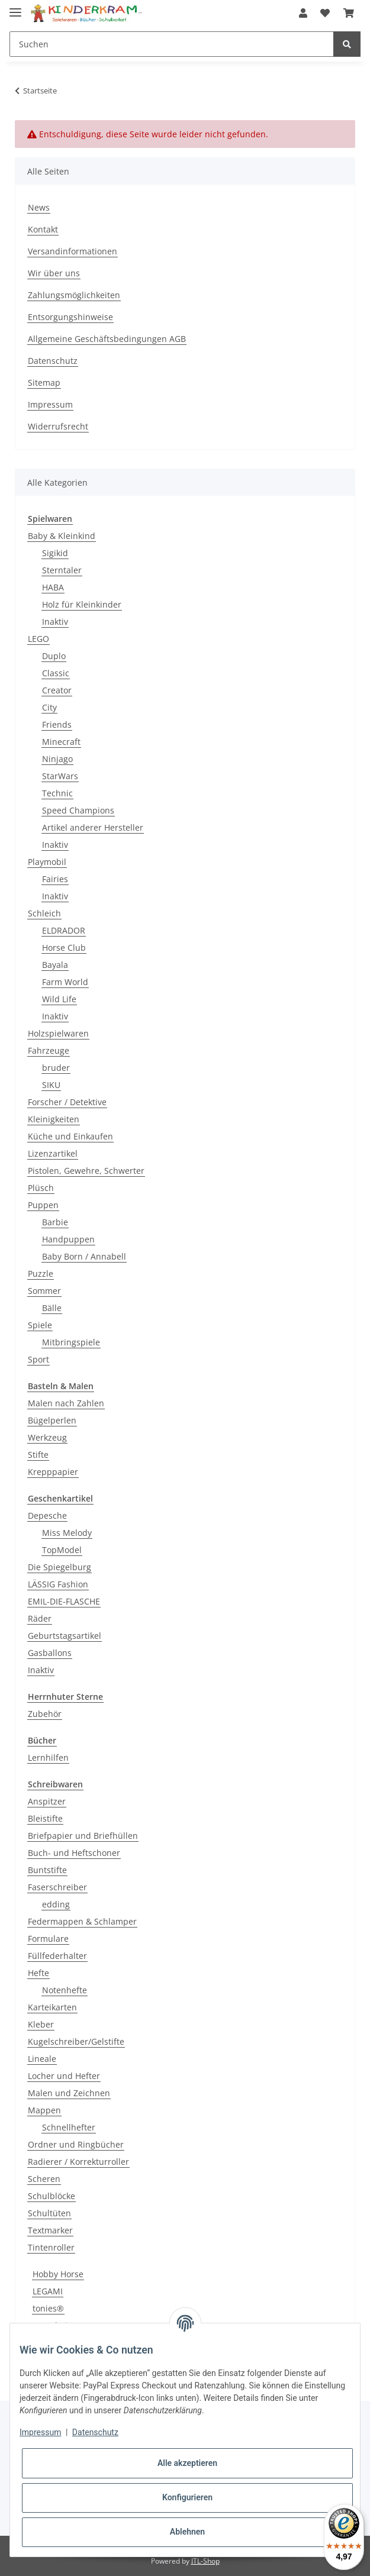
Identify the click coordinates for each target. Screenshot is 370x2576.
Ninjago (57, 758)
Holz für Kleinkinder (81, 604)
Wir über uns (54, 273)
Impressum (50, 404)
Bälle (52, 1307)
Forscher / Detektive (67, 1102)
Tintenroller (51, 2247)
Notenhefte (64, 1990)
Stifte (38, 1454)
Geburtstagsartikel (64, 1635)
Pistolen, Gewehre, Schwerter (86, 1170)
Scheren (44, 2178)
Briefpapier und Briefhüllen (83, 1835)
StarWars (60, 776)
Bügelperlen (52, 1420)
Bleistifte (45, 1818)
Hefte (38, 1972)
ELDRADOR (63, 930)
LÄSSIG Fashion (58, 1584)
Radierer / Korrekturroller (78, 2161)
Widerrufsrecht (58, 426)
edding (56, 1904)
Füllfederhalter (57, 1955)
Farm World (65, 981)
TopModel (62, 1549)
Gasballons (50, 1652)
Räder (40, 1618)
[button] (303, 13)
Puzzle (40, 1273)
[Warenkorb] (349, 13)
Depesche (47, 1515)
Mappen (44, 2110)
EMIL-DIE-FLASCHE (64, 1601)
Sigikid (55, 553)
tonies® (48, 2308)
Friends (57, 724)
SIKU (51, 1084)
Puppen (43, 1204)
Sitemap (44, 382)
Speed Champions (78, 810)
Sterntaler (62, 570)
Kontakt (43, 229)
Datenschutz (53, 360)
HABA (53, 587)
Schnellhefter (68, 2127)
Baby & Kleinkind (61, 535)
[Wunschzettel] (325, 13)
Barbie (55, 1222)
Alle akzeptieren (187, 2463)
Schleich (44, 913)
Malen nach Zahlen (66, 1403)
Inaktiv (55, 621)
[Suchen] (171, 44)
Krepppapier (53, 1471)
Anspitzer (47, 1801)
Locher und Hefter (64, 2075)
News (39, 207)
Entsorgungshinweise (70, 316)
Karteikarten (52, 2007)
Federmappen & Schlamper (82, 1921)
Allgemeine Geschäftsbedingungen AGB (107, 338)
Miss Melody (67, 1532)
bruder (56, 1067)
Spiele (40, 1325)
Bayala (55, 964)
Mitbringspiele (71, 1342)
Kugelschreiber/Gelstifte (76, 2041)
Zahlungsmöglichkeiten (74, 295)
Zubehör (45, 1713)
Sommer (44, 1290)
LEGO (38, 638)
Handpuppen (68, 1239)
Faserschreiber (57, 1887)
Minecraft (61, 741)
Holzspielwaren (58, 1033)
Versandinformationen (72, 251)
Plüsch (41, 1187)
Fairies (55, 879)
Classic (55, 673)
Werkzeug (47, 1437)
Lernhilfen (48, 1757)
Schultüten (49, 2213)
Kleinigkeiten (53, 1119)
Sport (38, 1359)
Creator (57, 690)
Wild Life (59, 999)
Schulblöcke (51, 2195)
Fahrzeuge (48, 1050)
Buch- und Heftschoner (74, 1852)
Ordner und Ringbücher (76, 2144)
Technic (57, 793)
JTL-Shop (205, 2561)
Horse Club (64, 947)
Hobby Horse (58, 2274)
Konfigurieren (187, 2497)
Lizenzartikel (53, 1153)
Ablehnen (187, 2531)
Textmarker (50, 2230)
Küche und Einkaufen (70, 1136)
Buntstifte (47, 1869)
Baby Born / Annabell (84, 1256)
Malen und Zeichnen (69, 2093)
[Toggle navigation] (15, 7)
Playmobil (47, 861)
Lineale (42, 2058)
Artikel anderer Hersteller (92, 827)
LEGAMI (48, 2291)
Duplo (54, 655)
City (49, 707)
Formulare (48, 1938)
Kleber (41, 2024)
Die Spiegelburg (59, 1567)
